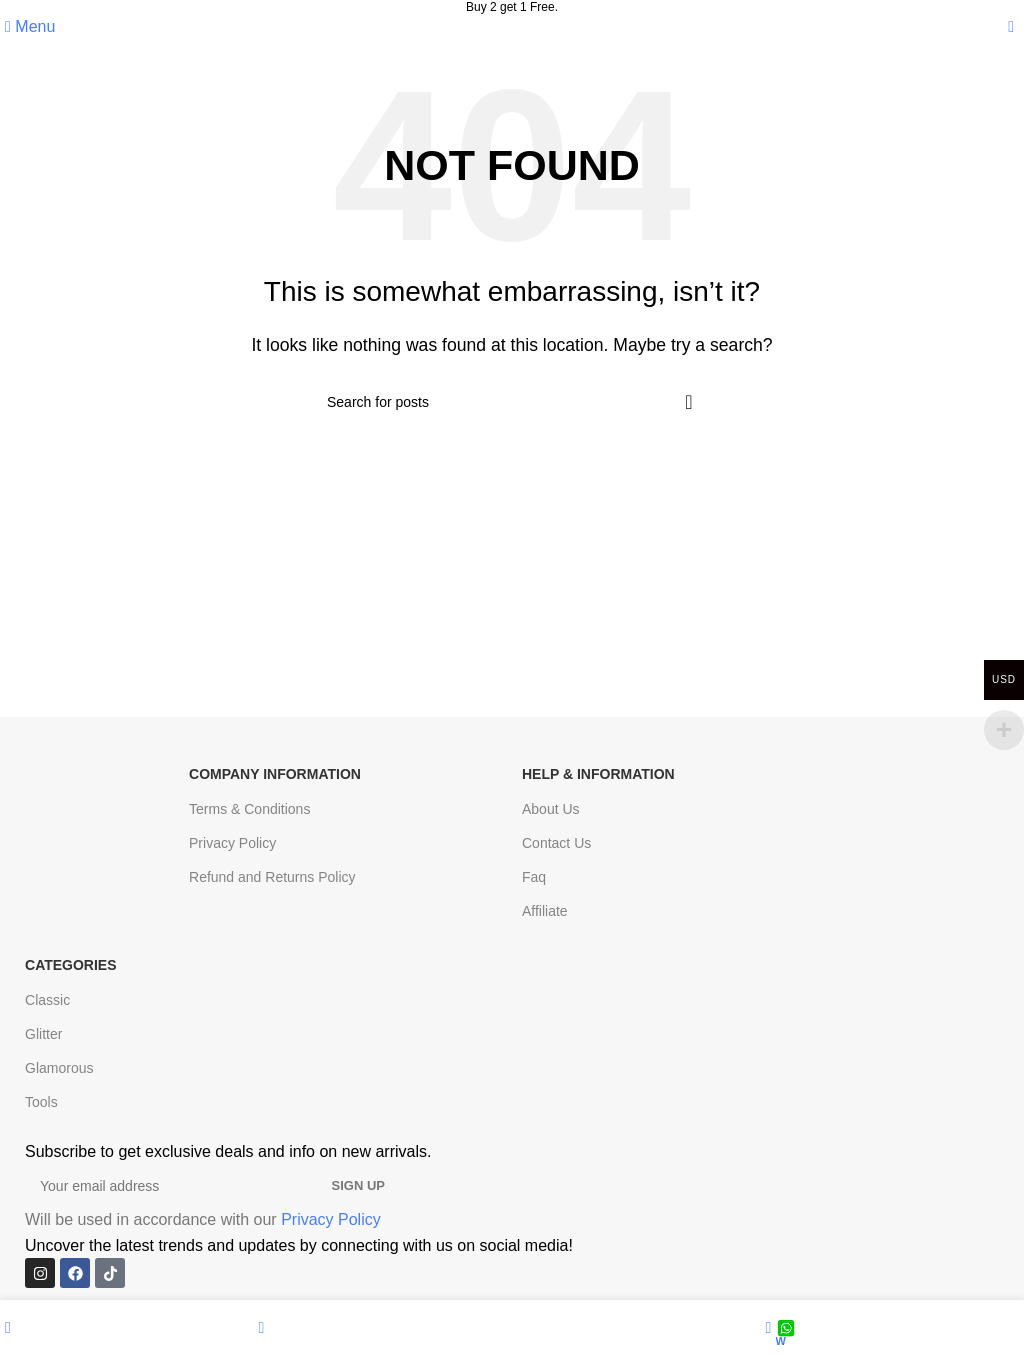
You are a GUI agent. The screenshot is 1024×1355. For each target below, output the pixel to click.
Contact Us (556, 843)
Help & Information (598, 774)
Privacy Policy (232, 843)
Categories (71, 965)
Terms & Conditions (249, 809)
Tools (41, 1102)
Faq (534, 877)
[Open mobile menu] (30, 26)
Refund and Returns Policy (272, 877)
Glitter (43, 1034)
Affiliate (545, 911)
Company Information (275, 774)
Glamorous (59, 1068)
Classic (47, 1000)
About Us (551, 809)
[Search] (512, 402)
